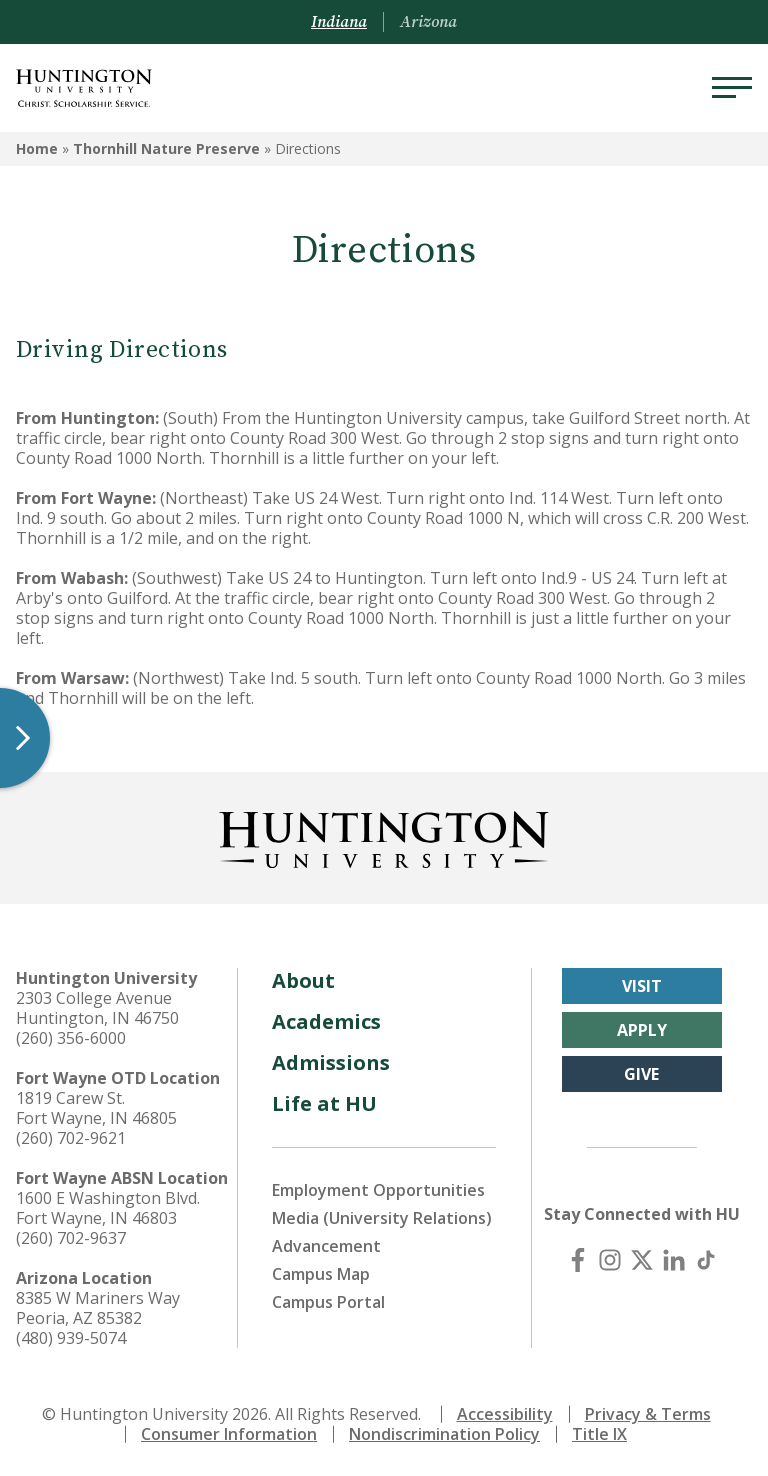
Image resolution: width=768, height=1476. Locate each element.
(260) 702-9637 (71, 1238)
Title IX (599, 1434)
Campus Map (321, 1274)
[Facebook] (578, 1260)
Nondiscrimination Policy (444, 1434)
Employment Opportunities (378, 1190)
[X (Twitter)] (642, 1260)
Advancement (326, 1246)
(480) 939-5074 (71, 1338)
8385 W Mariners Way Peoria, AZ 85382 (98, 1308)
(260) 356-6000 (71, 1038)
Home (37, 148)
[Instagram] (610, 1260)
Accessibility (505, 1414)
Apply (642, 1030)
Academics (326, 1021)
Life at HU (324, 1103)
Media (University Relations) (382, 1218)
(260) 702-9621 (71, 1138)
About (303, 980)
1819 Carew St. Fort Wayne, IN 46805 (96, 1108)
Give (641, 1074)
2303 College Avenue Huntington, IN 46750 (97, 1008)
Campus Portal (328, 1302)
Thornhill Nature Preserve (166, 148)
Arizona (428, 22)
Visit (642, 986)
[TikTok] (706, 1260)
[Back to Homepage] (384, 836)
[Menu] (732, 88)
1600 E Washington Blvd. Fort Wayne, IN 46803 (108, 1208)
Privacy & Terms (648, 1414)
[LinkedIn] (674, 1260)
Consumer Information (229, 1434)
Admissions (331, 1062)
